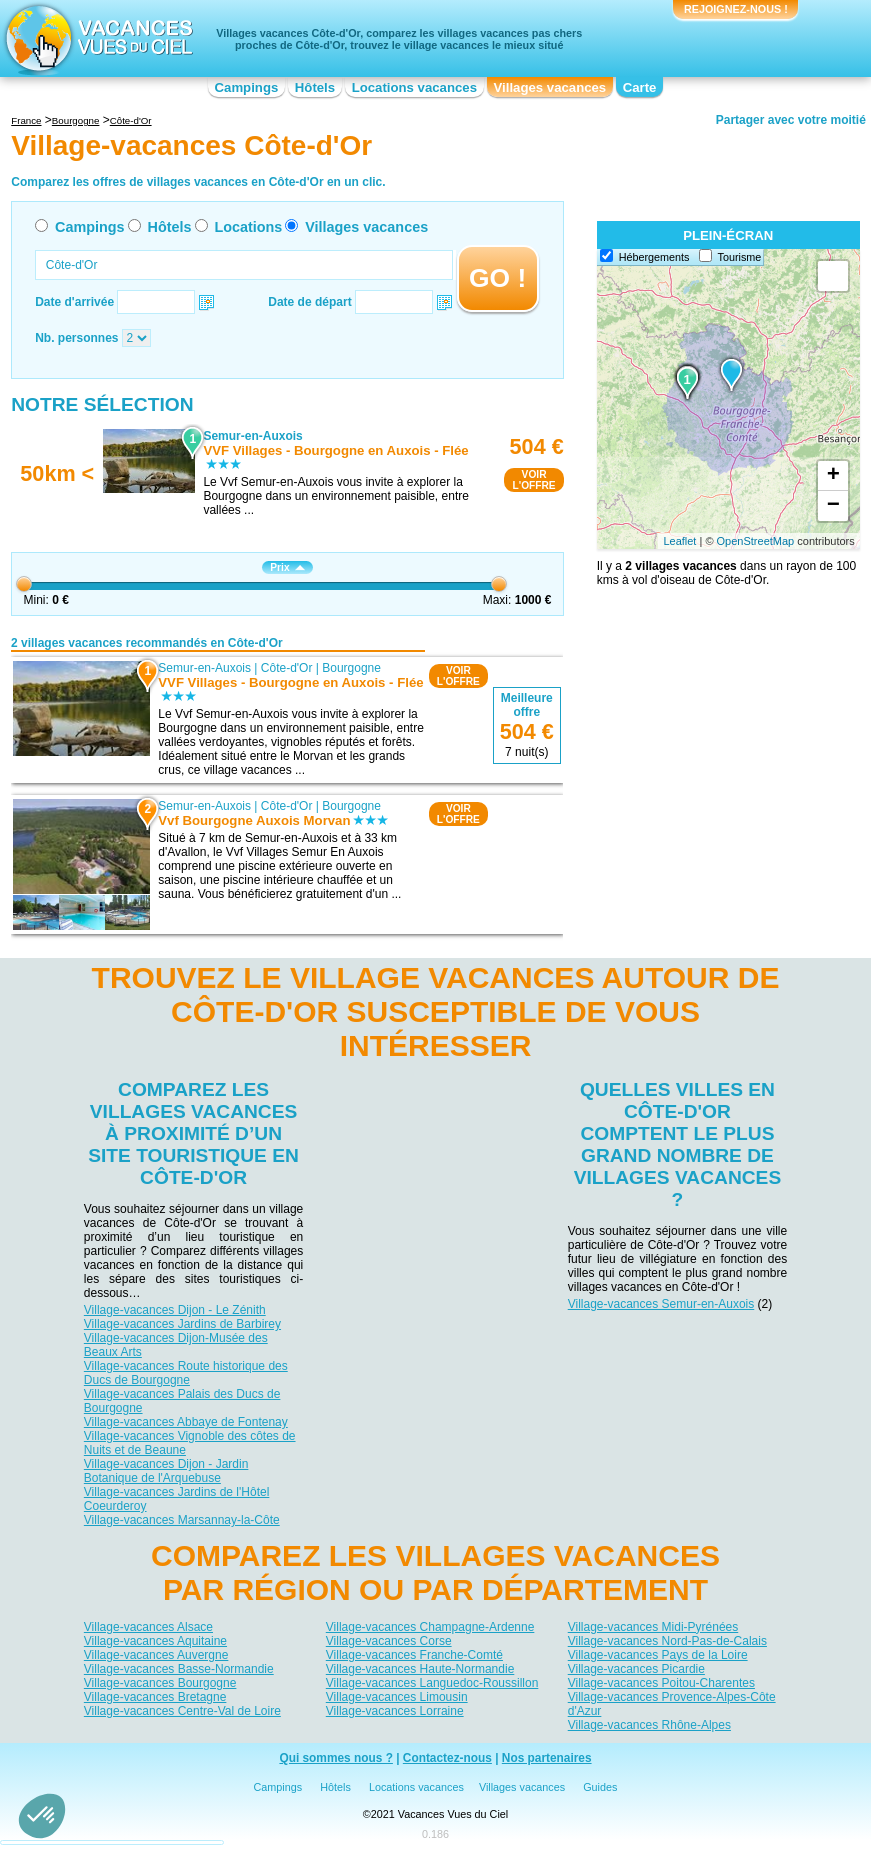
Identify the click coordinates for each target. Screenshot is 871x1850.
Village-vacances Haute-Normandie (420, 1668)
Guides (600, 1788)
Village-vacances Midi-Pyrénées (653, 1626)
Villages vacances (550, 87)
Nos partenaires (547, 1759)
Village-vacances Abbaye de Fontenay (186, 1422)
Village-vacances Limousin (397, 1696)
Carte (640, 87)
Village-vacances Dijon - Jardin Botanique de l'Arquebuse (166, 1471)
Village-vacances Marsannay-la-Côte (182, 1520)
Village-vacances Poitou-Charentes (661, 1682)
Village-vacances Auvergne (156, 1654)
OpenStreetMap (756, 541)
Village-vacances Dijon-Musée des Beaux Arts (176, 1345)
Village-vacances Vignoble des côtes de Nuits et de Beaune (190, 1443)
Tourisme (740, 257)
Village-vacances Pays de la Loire (658, 1654)
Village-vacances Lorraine (395, 1710)
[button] (42, 1816)
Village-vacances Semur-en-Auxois (661, 1304)
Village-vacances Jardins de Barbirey (182, 1324)
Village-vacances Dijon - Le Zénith (175, 1310)
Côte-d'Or (287, 668)
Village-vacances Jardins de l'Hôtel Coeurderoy (177, 1499)
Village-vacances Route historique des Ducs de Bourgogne (186, 1373)
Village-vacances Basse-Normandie (179, 1668)
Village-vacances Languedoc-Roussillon (432, 1682)
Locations (248, 227)
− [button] (833, 506)
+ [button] (833, 476)
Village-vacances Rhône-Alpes (649, 1724)
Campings (247, 87)
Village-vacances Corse (389, 1640)
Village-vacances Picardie (636, 1668)
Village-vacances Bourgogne (160, 1682)
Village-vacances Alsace (148, 1626)
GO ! (497, 278)
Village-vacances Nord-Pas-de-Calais (667, 1640)
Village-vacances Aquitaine (155, 1640)
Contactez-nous (447, 1759)
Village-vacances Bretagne (155, 1696)
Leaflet (679, 541)
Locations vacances (414, 87)
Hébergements (654, 257)
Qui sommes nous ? (336, 1759)
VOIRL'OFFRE (533, 480)
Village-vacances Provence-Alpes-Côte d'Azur (672, 1703)
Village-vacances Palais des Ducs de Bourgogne (182, 1401)
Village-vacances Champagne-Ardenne (430, 1626)
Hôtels (315, 87)
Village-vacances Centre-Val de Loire (182, 1710)
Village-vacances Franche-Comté (414, 1654)
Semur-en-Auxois (205, 668)
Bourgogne (351, 668)
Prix (287, 567)
